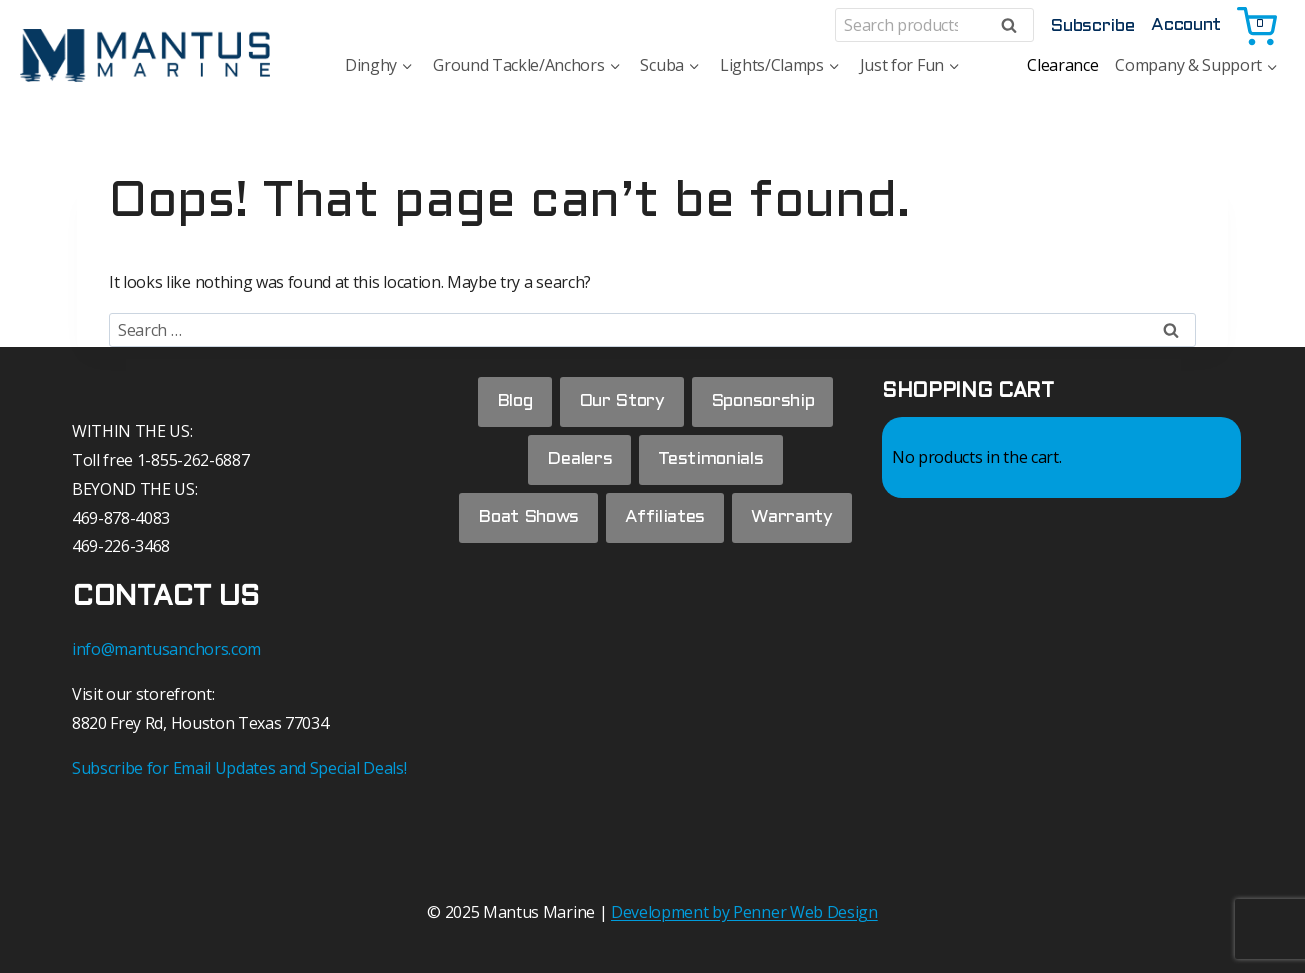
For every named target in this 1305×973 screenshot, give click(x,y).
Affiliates (730, 522)
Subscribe (1092, 26)
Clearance (1062, 65)
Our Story (622, 402)
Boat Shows (591, 522)
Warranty (655, 582)
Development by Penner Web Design (744, 912)
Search (1015, 25)
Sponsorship (764, 402)
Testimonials (711, 462)
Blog (513, 402)
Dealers (579, 462)
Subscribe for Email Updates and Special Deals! (239, 768)
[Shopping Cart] (1258, 25)
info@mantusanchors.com (166, 649)
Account (1186, 25)
